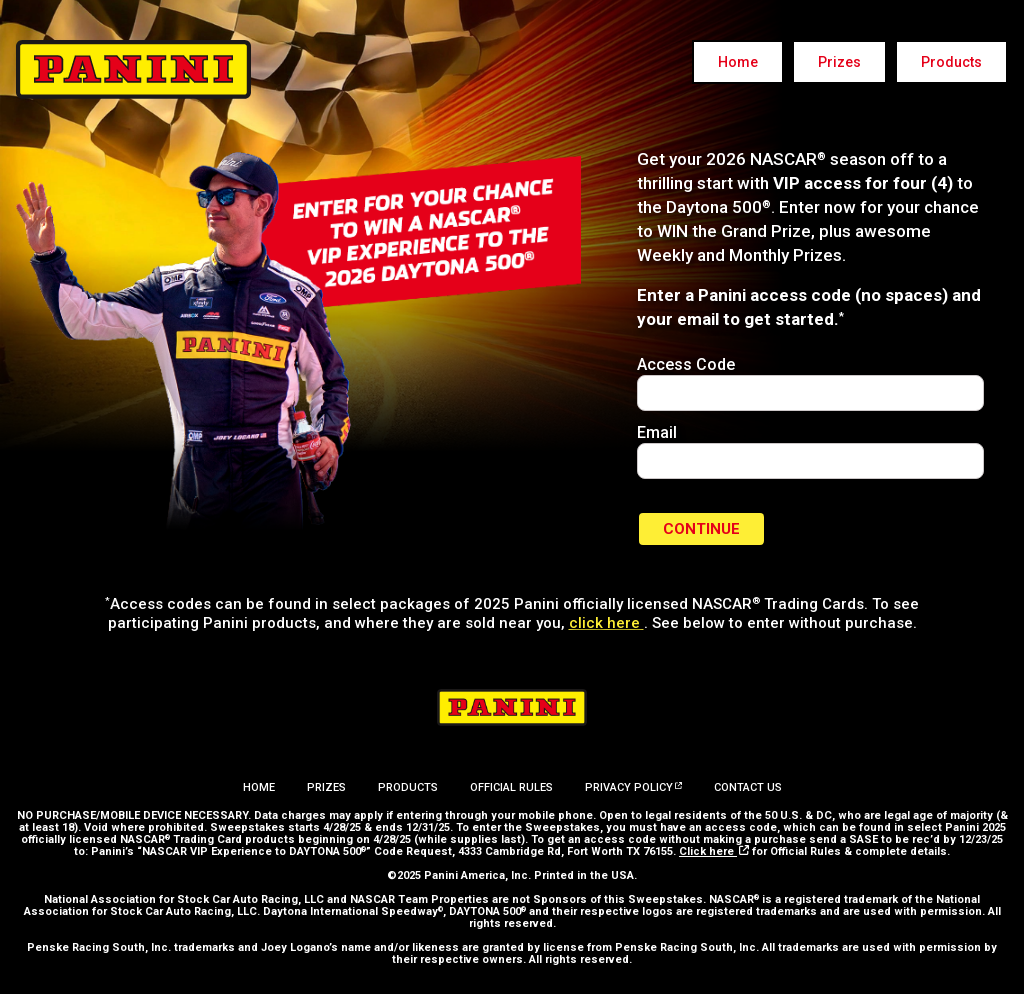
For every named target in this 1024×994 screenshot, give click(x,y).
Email (657, 432)
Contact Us (748, 787)
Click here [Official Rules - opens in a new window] (714, 852)
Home (738, 62)
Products (951, 62)
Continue (701, 529)
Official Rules (511, 787)
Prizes (839, 62)
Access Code (686, 364)
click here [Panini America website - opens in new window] (606, 623)
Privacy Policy (633, 787)
